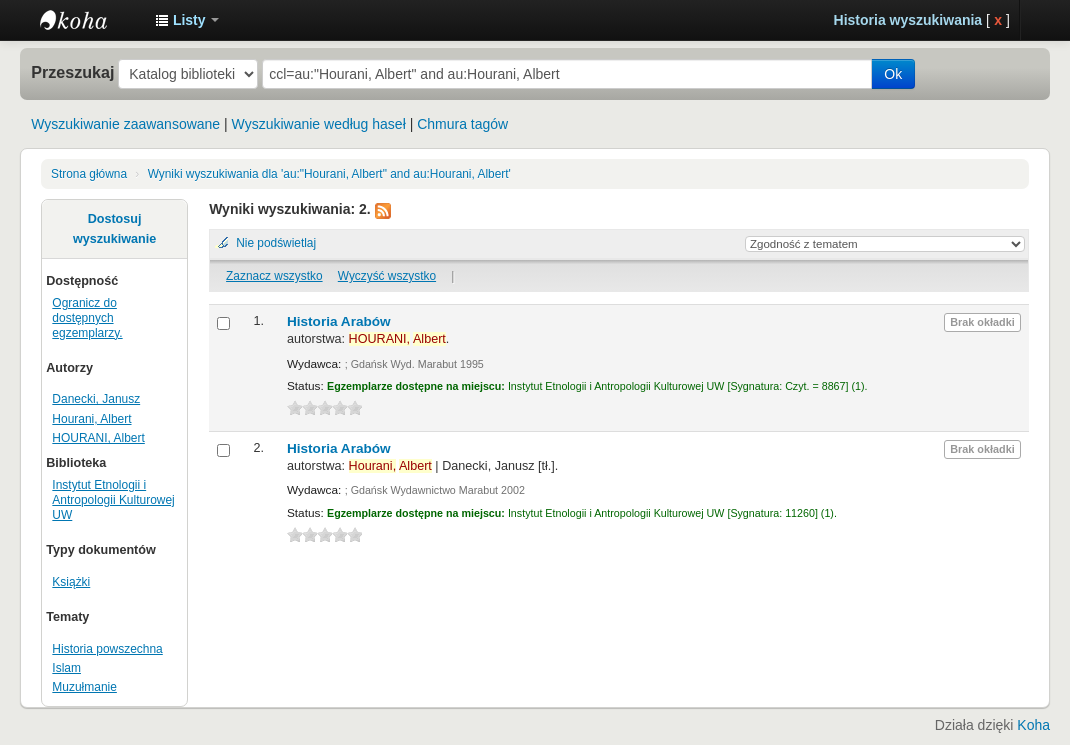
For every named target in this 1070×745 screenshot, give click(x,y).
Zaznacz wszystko (274, 276)
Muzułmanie (84, 687)
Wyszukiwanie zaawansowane (125, 124)
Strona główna (89, 174)
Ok (893, 74)
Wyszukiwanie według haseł (319, 124)
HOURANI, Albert (98, 438)
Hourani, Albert (91, 419)
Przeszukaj (72, 72)
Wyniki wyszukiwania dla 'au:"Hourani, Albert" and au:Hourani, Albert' (329, 174)
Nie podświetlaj (276, 243)
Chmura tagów (462, 124)
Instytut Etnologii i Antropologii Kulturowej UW (90, 20)
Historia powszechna (107, 649)
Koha (1033, 725)
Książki (71, 582)
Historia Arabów (339, 321)
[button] (187, 20)
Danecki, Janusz (96, 399)
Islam (66, 668)
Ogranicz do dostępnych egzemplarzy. (87, 318)
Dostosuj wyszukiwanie (114, 229)
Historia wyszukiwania (908, 20)
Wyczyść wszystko (387, 276)
